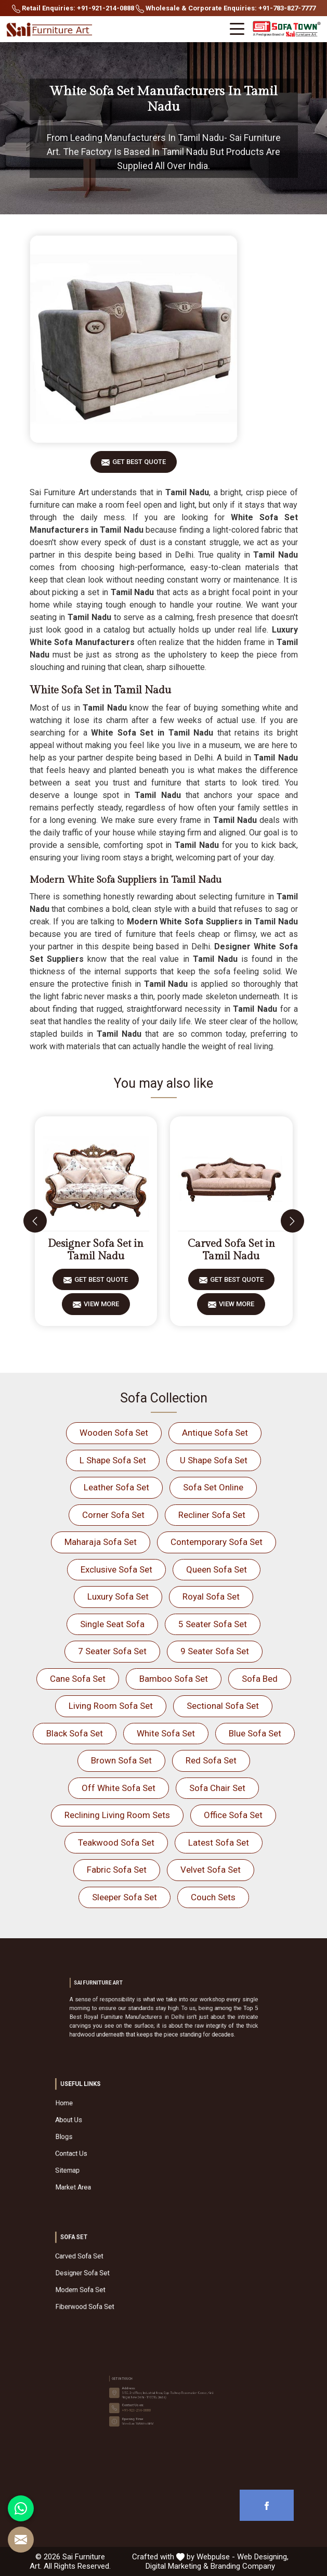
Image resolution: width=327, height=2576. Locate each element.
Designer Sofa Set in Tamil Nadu (95, 1250)
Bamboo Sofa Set (173, 1678)
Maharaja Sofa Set (100, 1542)
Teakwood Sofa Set (116, 1842)
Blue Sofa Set (255, 1733)
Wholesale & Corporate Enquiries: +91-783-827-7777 (226, 8)
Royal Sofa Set (211, 1596)
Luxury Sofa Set (118, 1596)
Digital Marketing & (177, 2566)
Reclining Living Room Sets (117, 1815)
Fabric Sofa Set (117, 1869)
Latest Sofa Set (218, 1842)
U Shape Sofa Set (213, 1460)
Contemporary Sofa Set (217, 1542)
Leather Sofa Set (116, 1487)
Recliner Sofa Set (211, 1515)
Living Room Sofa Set (111, 1706)
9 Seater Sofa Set (214, 1651)
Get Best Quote (139, 465)
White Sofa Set (166, 1733)
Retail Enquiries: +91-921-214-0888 (73, 8)
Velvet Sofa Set (210, 1869)
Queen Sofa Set (216, 1569)
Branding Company (243, 2566)
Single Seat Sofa (112, 1624)
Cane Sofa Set (78, 1678)
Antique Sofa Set (215, 1432)
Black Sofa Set (74, 1733)
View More (101, 1307)
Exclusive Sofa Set (116, 1569)
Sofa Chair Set (217, 1788)
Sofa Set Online (213, 1487)
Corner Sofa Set (113, 1515)
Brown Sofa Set (121, 1760)
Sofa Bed (260, 1678)
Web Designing (262, 2556)
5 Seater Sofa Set (212, 1624)
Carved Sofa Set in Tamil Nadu (231, 1250)
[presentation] (35, 1221)
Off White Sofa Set (118, 1788)
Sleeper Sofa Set (124, 1897)
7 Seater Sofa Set (112, 1651)
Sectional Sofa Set (223, 1706)
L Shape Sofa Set (113, 1460)
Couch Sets (213, 1897)
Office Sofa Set (233, 1815)
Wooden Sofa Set (114, 1432)
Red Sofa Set (211, 1760)
